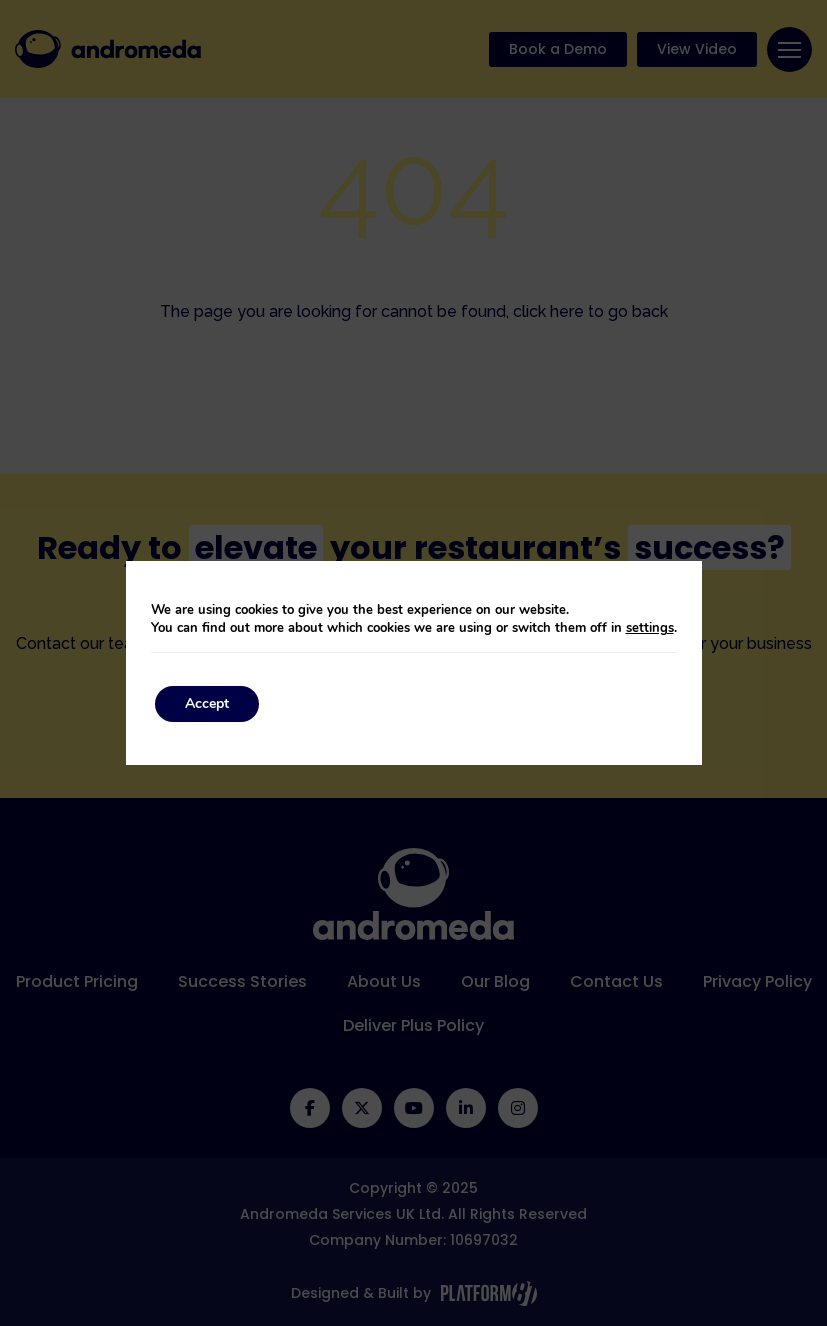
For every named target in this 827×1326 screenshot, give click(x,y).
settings (654, 627)
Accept (202, 704)
